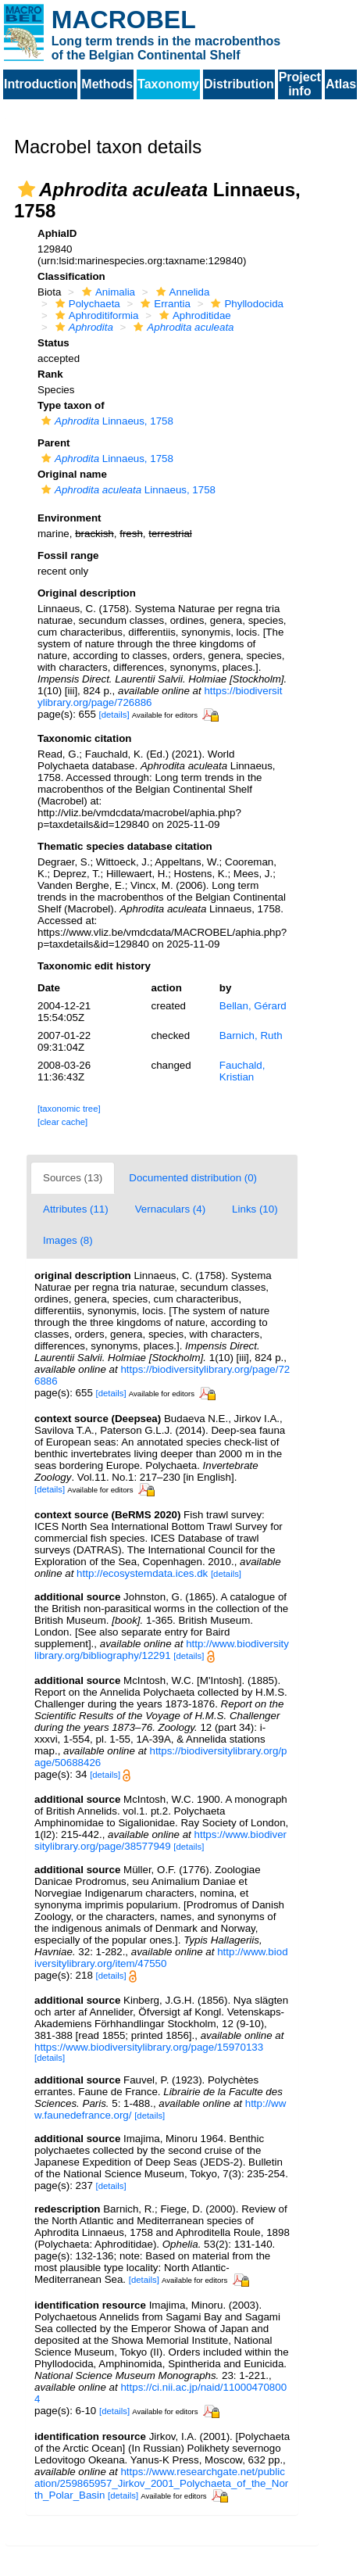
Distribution (239, 84)
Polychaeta (86, 304)
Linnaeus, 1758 (105, 421)
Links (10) (255, 1209)
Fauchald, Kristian (242, 1071)
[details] (114, 714)
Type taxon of (71, 405)
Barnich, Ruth (251, 1035)
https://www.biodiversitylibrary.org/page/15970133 (148, 2047)
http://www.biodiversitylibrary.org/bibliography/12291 (161, 1649)
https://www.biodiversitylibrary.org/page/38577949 (160, 1840)
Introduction (40, 84)
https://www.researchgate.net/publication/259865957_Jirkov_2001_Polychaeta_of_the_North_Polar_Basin (161, 2483)
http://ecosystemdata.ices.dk (142, 1573)
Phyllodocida (245, 304)
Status (53, 343)
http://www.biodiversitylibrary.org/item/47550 (161, 1957)
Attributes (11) (76, 1209)
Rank (50, 374)
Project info (300, 84)
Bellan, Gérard (253, 1006)
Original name (72, 474)
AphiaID (57, 233)
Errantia (164, 304)
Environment (69, 518)
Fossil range (68, 555)
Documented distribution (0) (193, 1178)
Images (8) (68, 1240)
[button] (26, 189)
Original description (86, 593)
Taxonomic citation (84, 738)
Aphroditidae (193, 315)
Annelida (181, 292)
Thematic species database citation (124, 846)
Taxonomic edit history (94, 966)
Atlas (341, 84)
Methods (107, 84)
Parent (53, 443)
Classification (71, 276)
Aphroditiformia (95, 315)
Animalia (106, 292)
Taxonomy (168, 84)
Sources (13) (72, 1178)
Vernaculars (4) (170, 1209)
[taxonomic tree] (69, 1108)
